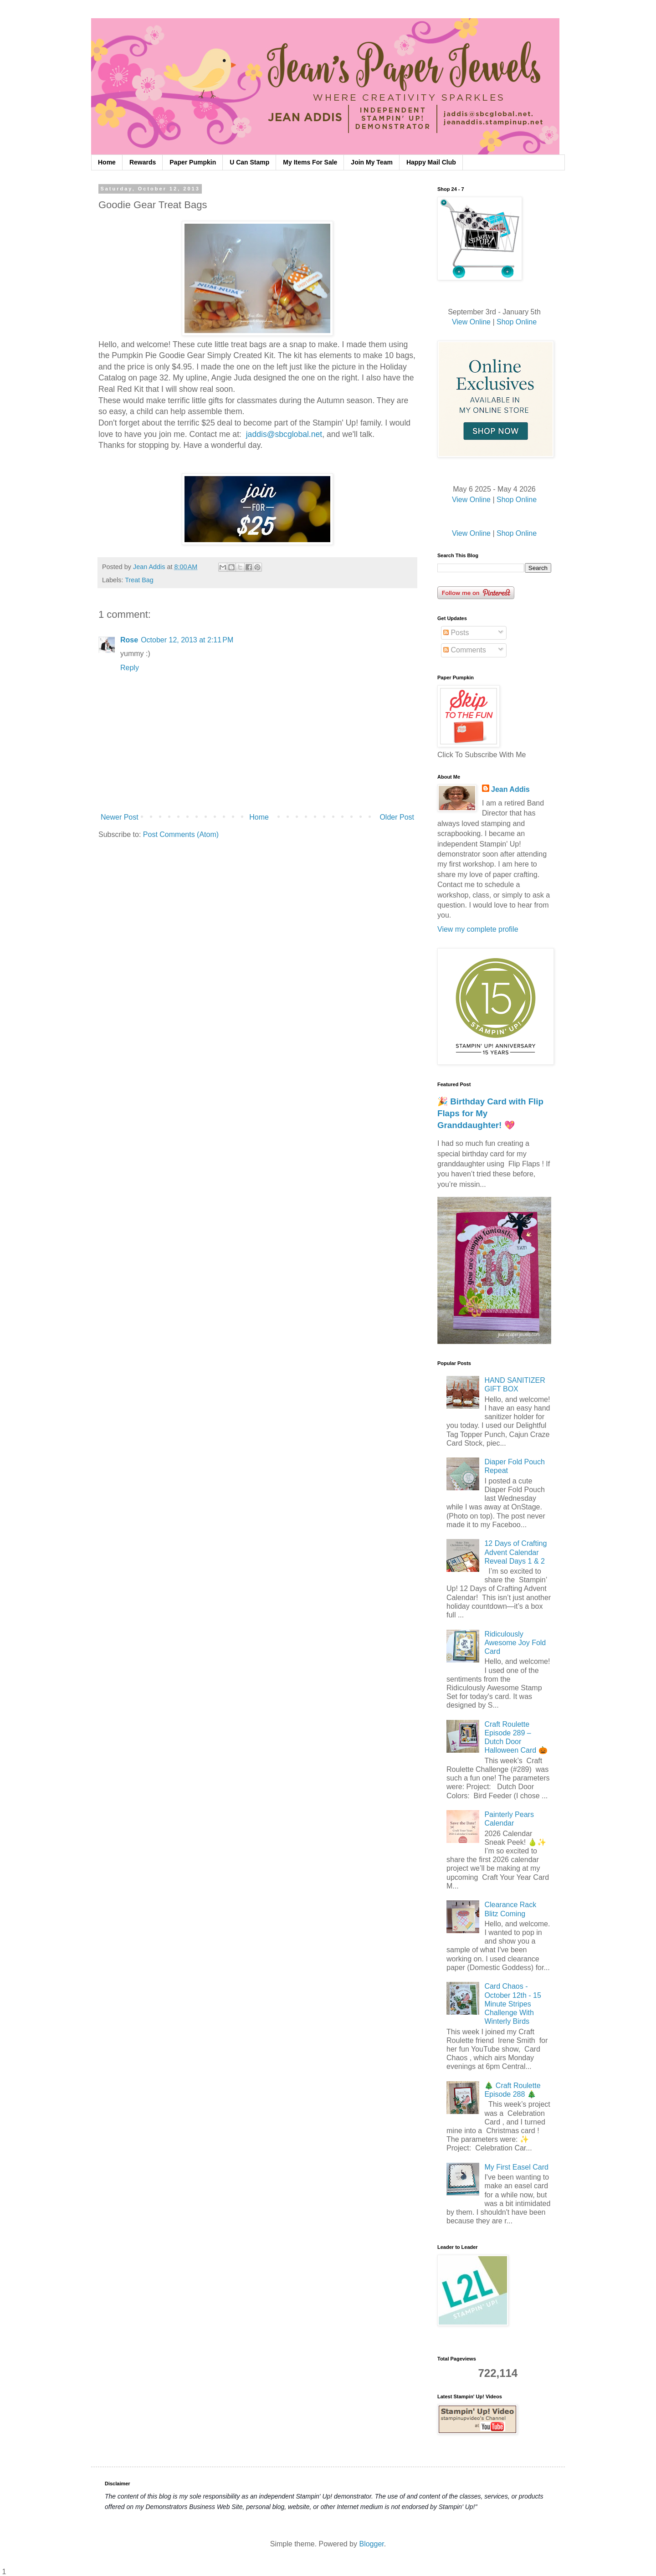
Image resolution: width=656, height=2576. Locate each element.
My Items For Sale (310, 162)
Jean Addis (510, 789)
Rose (129, 640)
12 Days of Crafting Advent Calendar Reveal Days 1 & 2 (515, 1552)
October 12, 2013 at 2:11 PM (187, 640)
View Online (471, 322)
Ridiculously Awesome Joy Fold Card (515, 1642)
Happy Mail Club (431, 162)
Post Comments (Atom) (181, 834)
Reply (129, 668)
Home (107, 162)
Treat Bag (139, 580)
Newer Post (119, 817)
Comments (464, 650)
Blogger (371, 2544)
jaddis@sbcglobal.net (284, 434)
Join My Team (372, 162)
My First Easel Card (516, 2167)
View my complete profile (477, 929)
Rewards (142, 162)
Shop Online (517, 322)
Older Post (396, 817)
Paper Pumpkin (192, 162)
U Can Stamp (249, 162)
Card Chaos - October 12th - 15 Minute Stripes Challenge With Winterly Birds (512, 2003)
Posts (456, 632)
